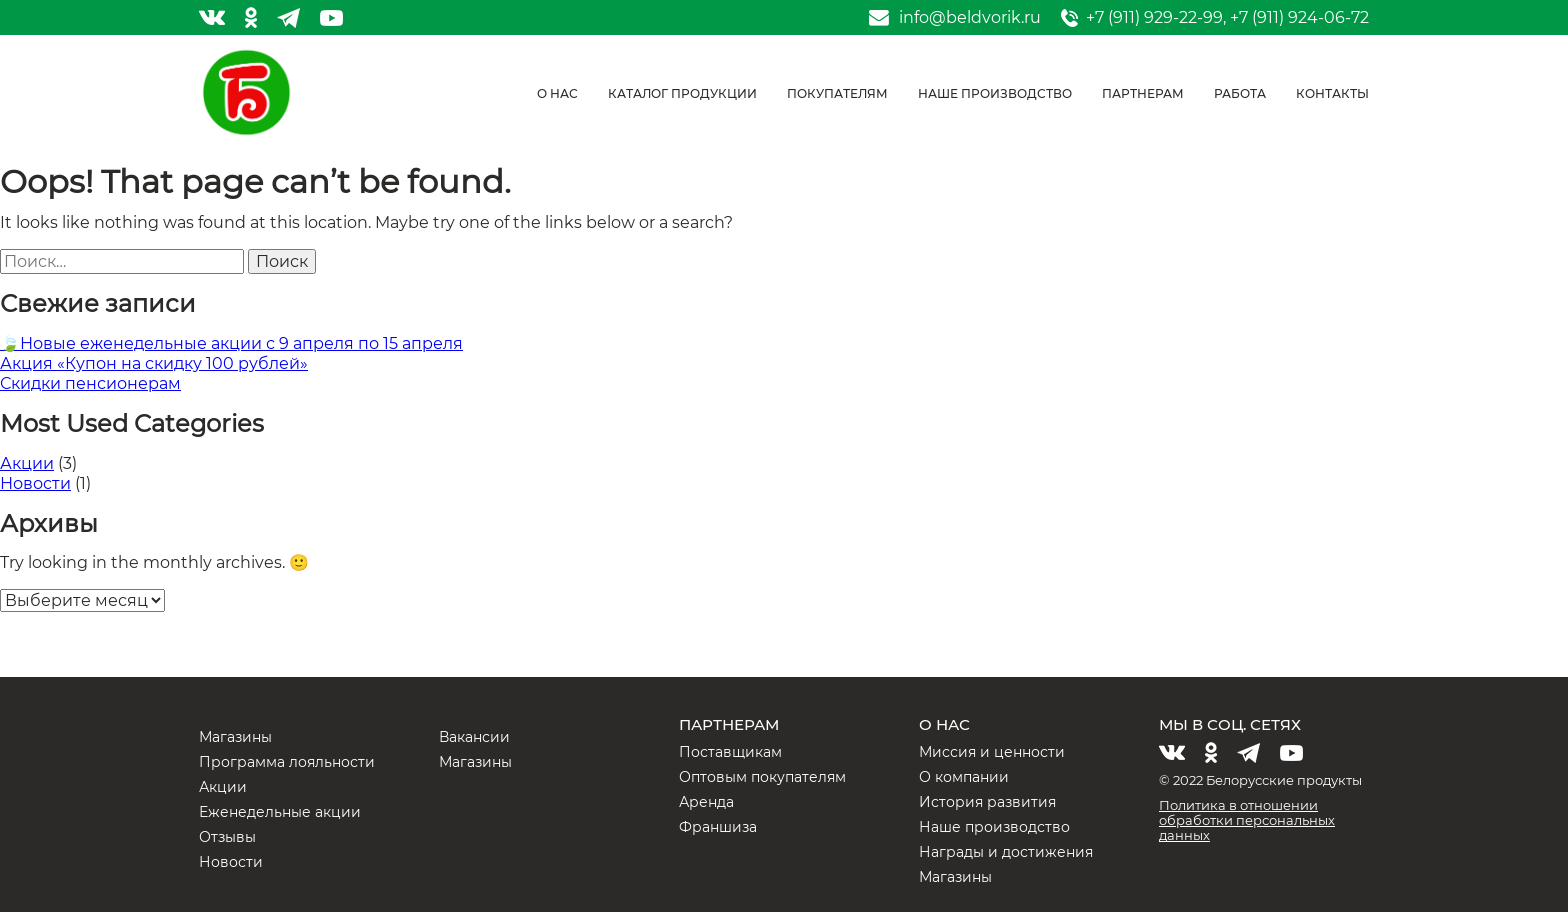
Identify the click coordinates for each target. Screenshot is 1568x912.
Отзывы (227, 837)
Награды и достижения (1006, 852)
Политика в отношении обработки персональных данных (1247, 820)
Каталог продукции (682, 93)
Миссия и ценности (992, 752)
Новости (35, 483)
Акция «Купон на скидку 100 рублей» (154, 363)
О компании (964, 777)
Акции (27, 463)
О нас (557, 93)
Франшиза (718, 827)
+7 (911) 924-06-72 (1299, 17)
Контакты (1332, 93)
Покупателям (837, 93)
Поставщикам (730, 752)
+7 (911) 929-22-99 (1154, 17)
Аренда (706, 802)
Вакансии (474, 737)
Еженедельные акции (280, 812)
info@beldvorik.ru (970, 18)
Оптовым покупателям (762, 777)
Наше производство (995, 93)
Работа (1240, 93)
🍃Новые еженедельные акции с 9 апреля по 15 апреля (231, 343)
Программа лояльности (287, 762)
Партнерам (1143, 93)
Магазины (235, 737)
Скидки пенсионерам (90, 383)
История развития (987, 802)
